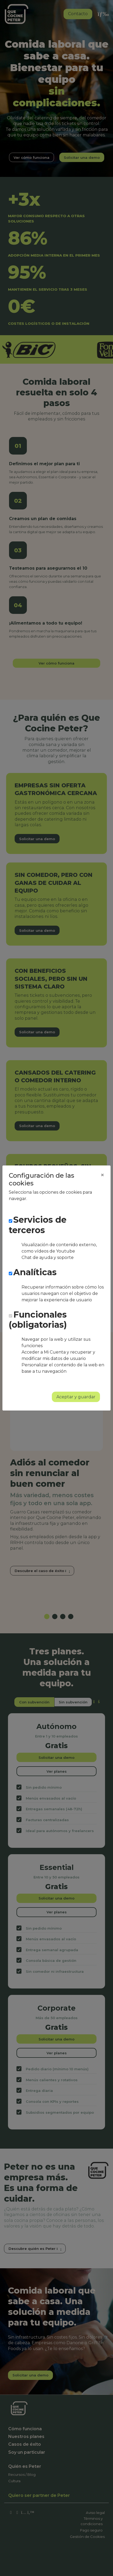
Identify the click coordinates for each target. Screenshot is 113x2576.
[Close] (102, 1175)
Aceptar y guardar (75, 1396)
